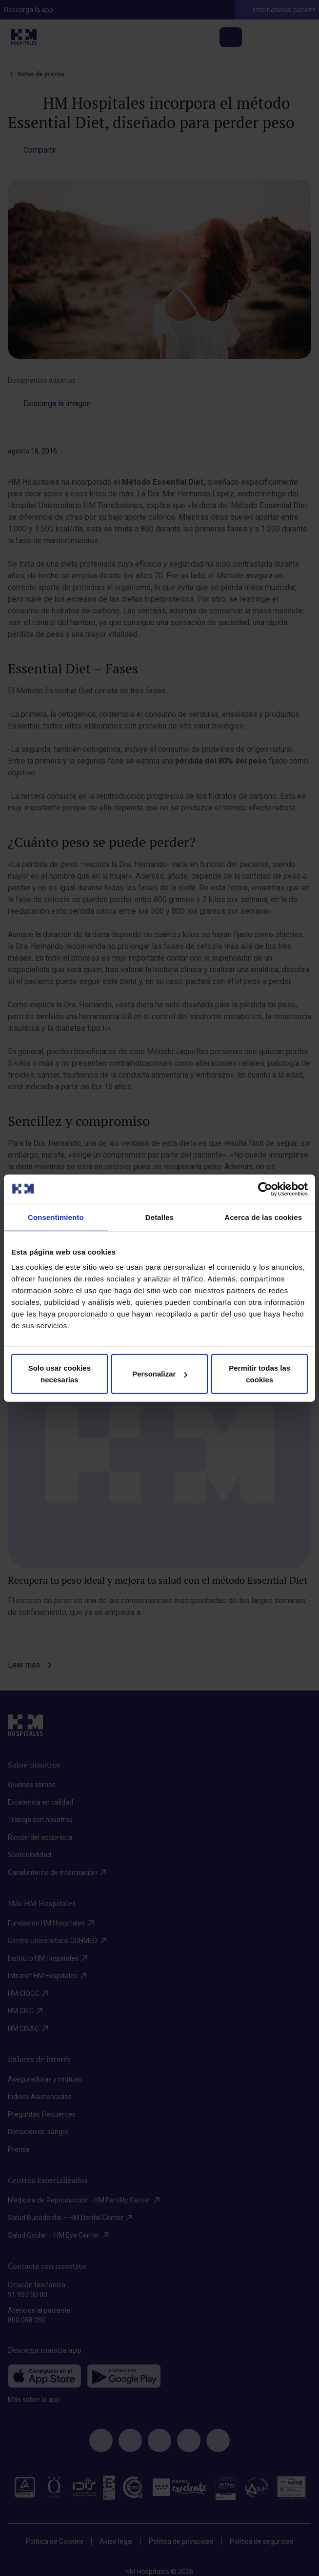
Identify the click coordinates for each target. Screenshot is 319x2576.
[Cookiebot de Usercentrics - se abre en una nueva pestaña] (265, 1188)
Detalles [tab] (159, 1217)
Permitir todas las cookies (259, 1374)
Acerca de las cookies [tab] (263, 1217)
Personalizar (159, 1374)
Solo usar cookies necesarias (59, 1374)
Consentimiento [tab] (56, 1217)
